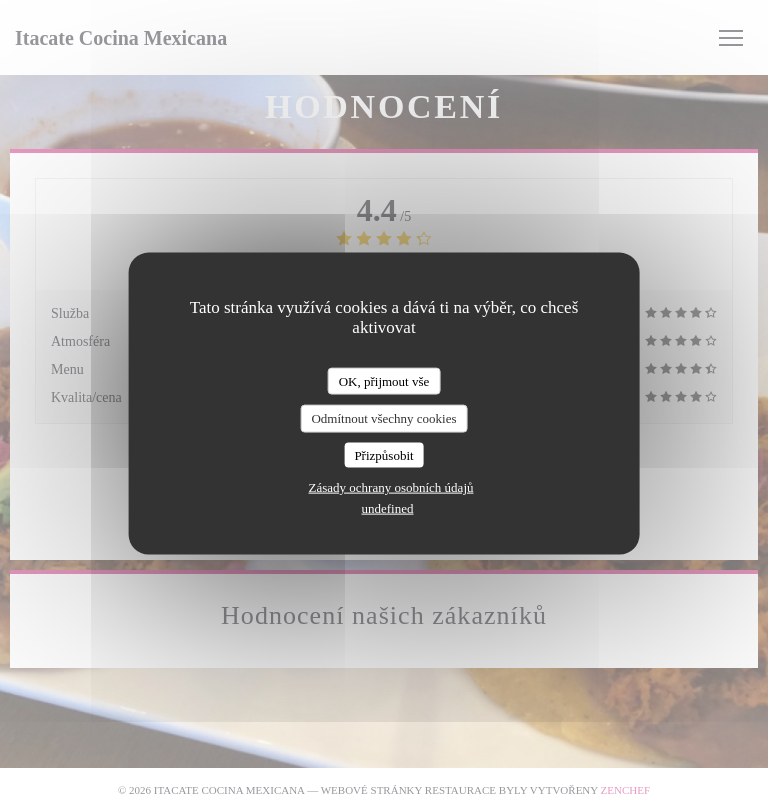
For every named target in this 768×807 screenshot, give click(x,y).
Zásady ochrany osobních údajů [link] (391, 487)
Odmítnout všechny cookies (383, 418)
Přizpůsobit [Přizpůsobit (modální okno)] (383, 454)
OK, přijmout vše (384, 380)
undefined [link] (388, 508)
